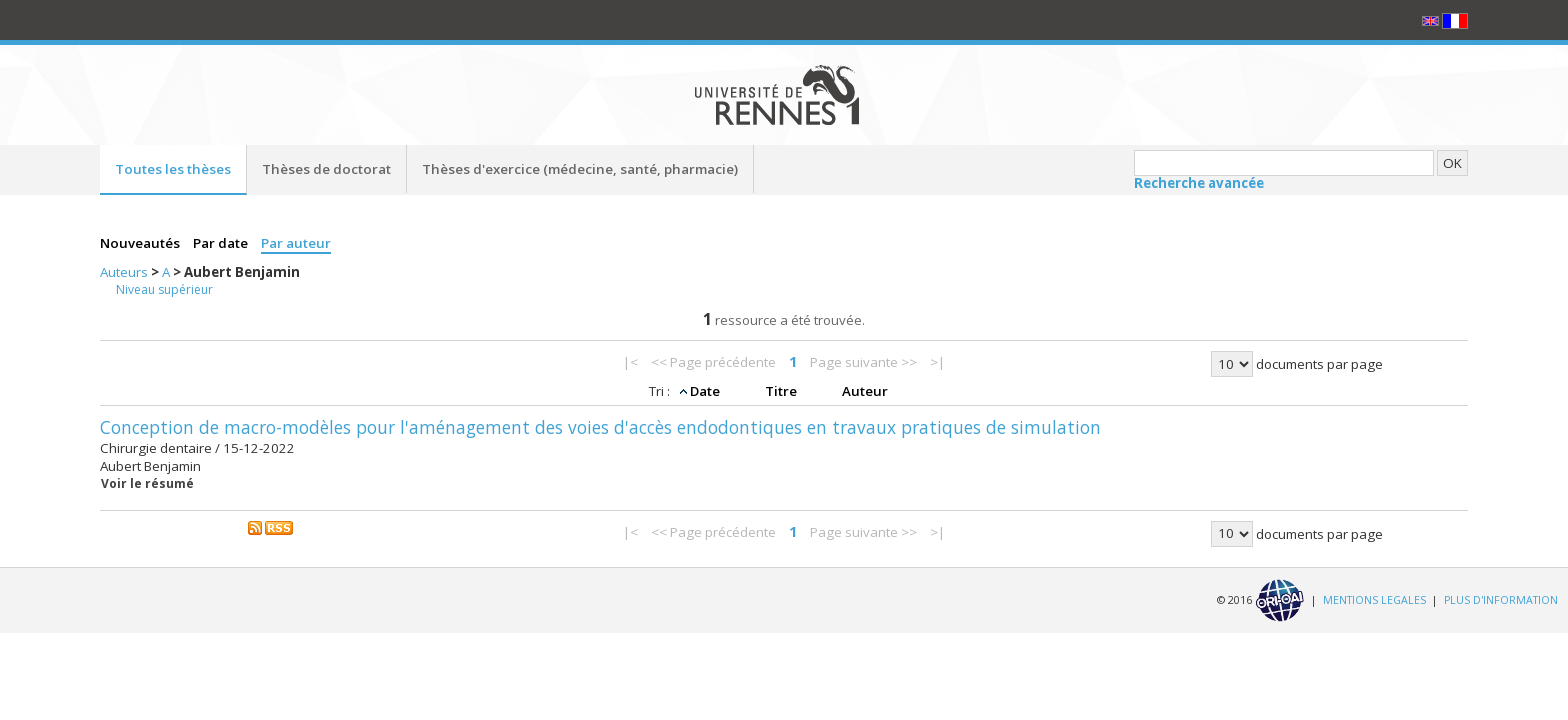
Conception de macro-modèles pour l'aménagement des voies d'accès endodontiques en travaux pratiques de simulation (600, 427)
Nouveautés (141, 243)
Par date (222, 243)
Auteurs (125, 272)
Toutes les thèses (173, 169)
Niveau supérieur (164, 289)
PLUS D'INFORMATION (1501, 599)
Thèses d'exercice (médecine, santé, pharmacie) (580, 169)
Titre (782, 391)
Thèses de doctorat (326, 169)
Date (706, 391)
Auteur (865, 391)
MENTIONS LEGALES (1374, 599)
